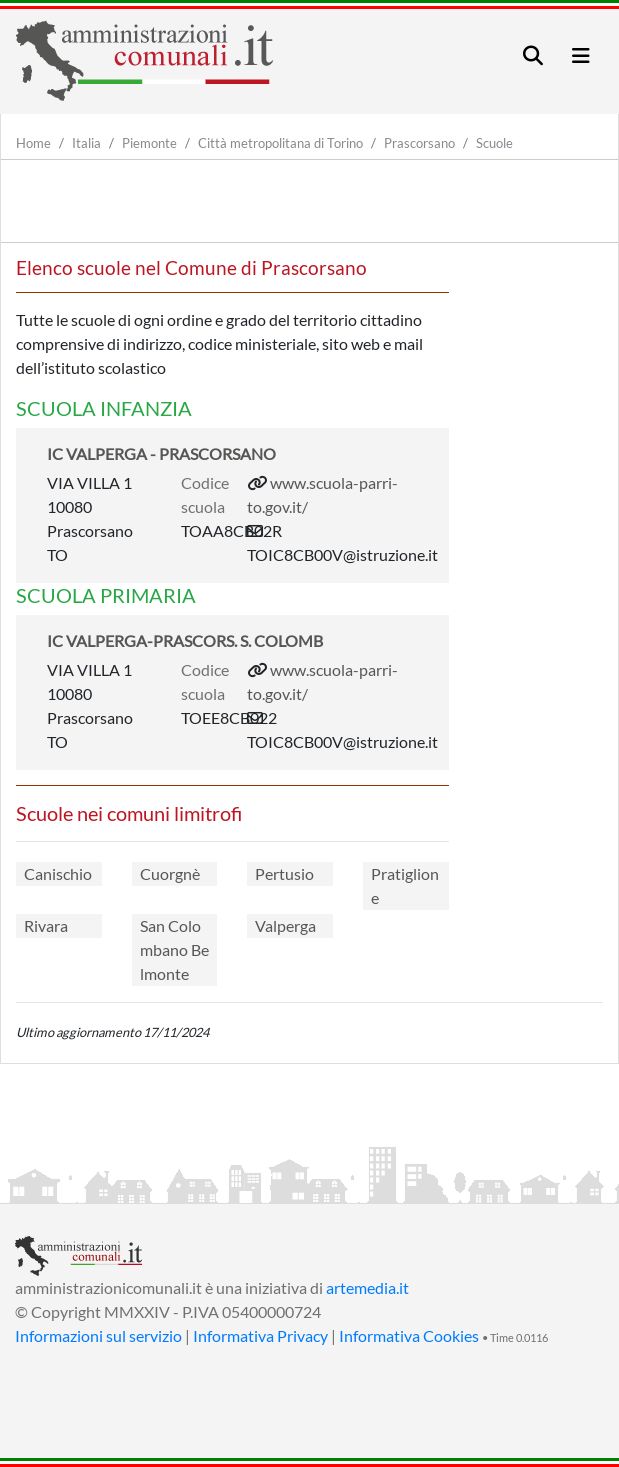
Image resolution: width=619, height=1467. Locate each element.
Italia (86, 143)
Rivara (46, 925)
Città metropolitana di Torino (280, 143)
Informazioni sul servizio (98, 1335)
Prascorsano (419, 143)
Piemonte (149, 143)
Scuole (494, 143)
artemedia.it (367, 1287)
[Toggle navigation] (533, 55)
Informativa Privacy (260, 1335)
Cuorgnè (170, 873)
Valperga (285, 925)
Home (33, 143)
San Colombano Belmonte (174, 949)
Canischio (58, 873)
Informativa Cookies (409, 1335)
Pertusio (284, 873)
